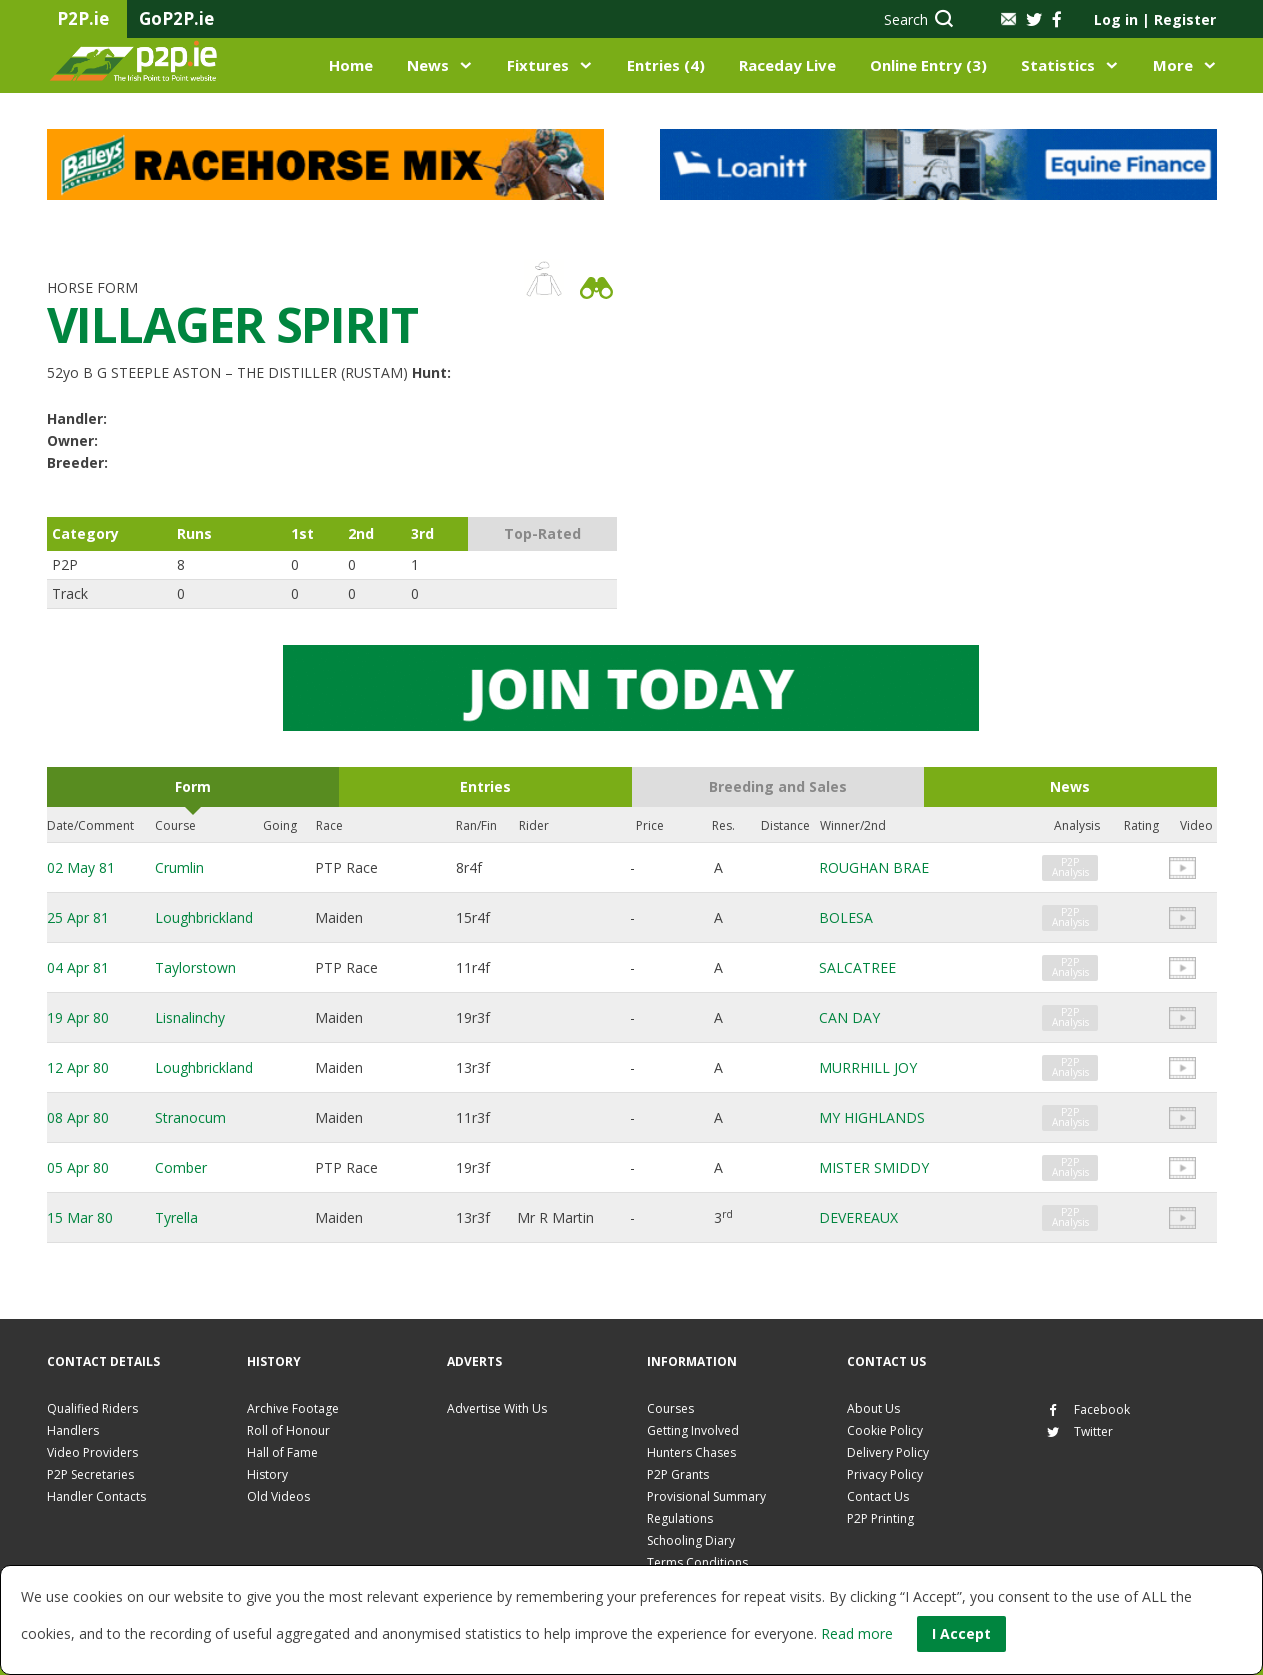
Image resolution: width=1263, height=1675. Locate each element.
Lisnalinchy (190, 1017)
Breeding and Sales (778, 786)
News (428, 65)
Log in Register (1155, 19)
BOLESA (846, 917)
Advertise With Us (497, 1408)
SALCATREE (857, 967)
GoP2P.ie (176, 18)
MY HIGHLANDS (872, 1117)
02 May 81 (81, 867)
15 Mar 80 (80, 1217)
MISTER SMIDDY (874, 1167)
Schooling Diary (691, 1540)
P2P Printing (880, 1518)
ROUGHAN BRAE (874, 867)
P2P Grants (678, 1474)
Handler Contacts (96, 1496)
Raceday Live (787, 65)
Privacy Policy (885, 1474)
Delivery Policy (888, 1452)
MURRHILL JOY (868, 1067)
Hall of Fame (282, 1452)
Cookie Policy (885, 1430)
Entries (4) (666, 65)
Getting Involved (693, 1430)
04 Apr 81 (78, 967)
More (1173, 65)
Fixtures (538, 65)
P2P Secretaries (90, 1474)
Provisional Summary (706, 1496)
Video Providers (92, 1452)
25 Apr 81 (78, 917)
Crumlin (179, 867)
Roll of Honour (288, 1430)
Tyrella (176, 1217)
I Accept (961, 1633)
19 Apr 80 (78, 1017)
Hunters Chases (691, 1452)
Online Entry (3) (928, 65)
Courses (670, 1408)
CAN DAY (849, 1017)
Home (351, 65)
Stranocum (190, 1117)
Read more (857, 1633)
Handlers (73, 1430)
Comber (181, 1167)
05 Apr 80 (78, 1167)
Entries (485, 786)
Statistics (1058, 65)
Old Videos (278, 1496)
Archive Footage (293, 1408)
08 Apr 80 (78, 1117)
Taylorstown (195, 967)
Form (193, 786)
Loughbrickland (204, 917)
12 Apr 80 (78, 1067)
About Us (873, 1408)
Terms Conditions (697, 1562)
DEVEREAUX (858, 1217)
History (267, 1474)
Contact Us (878, 1496)
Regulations (680, 1518)
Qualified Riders (92, 1408)
